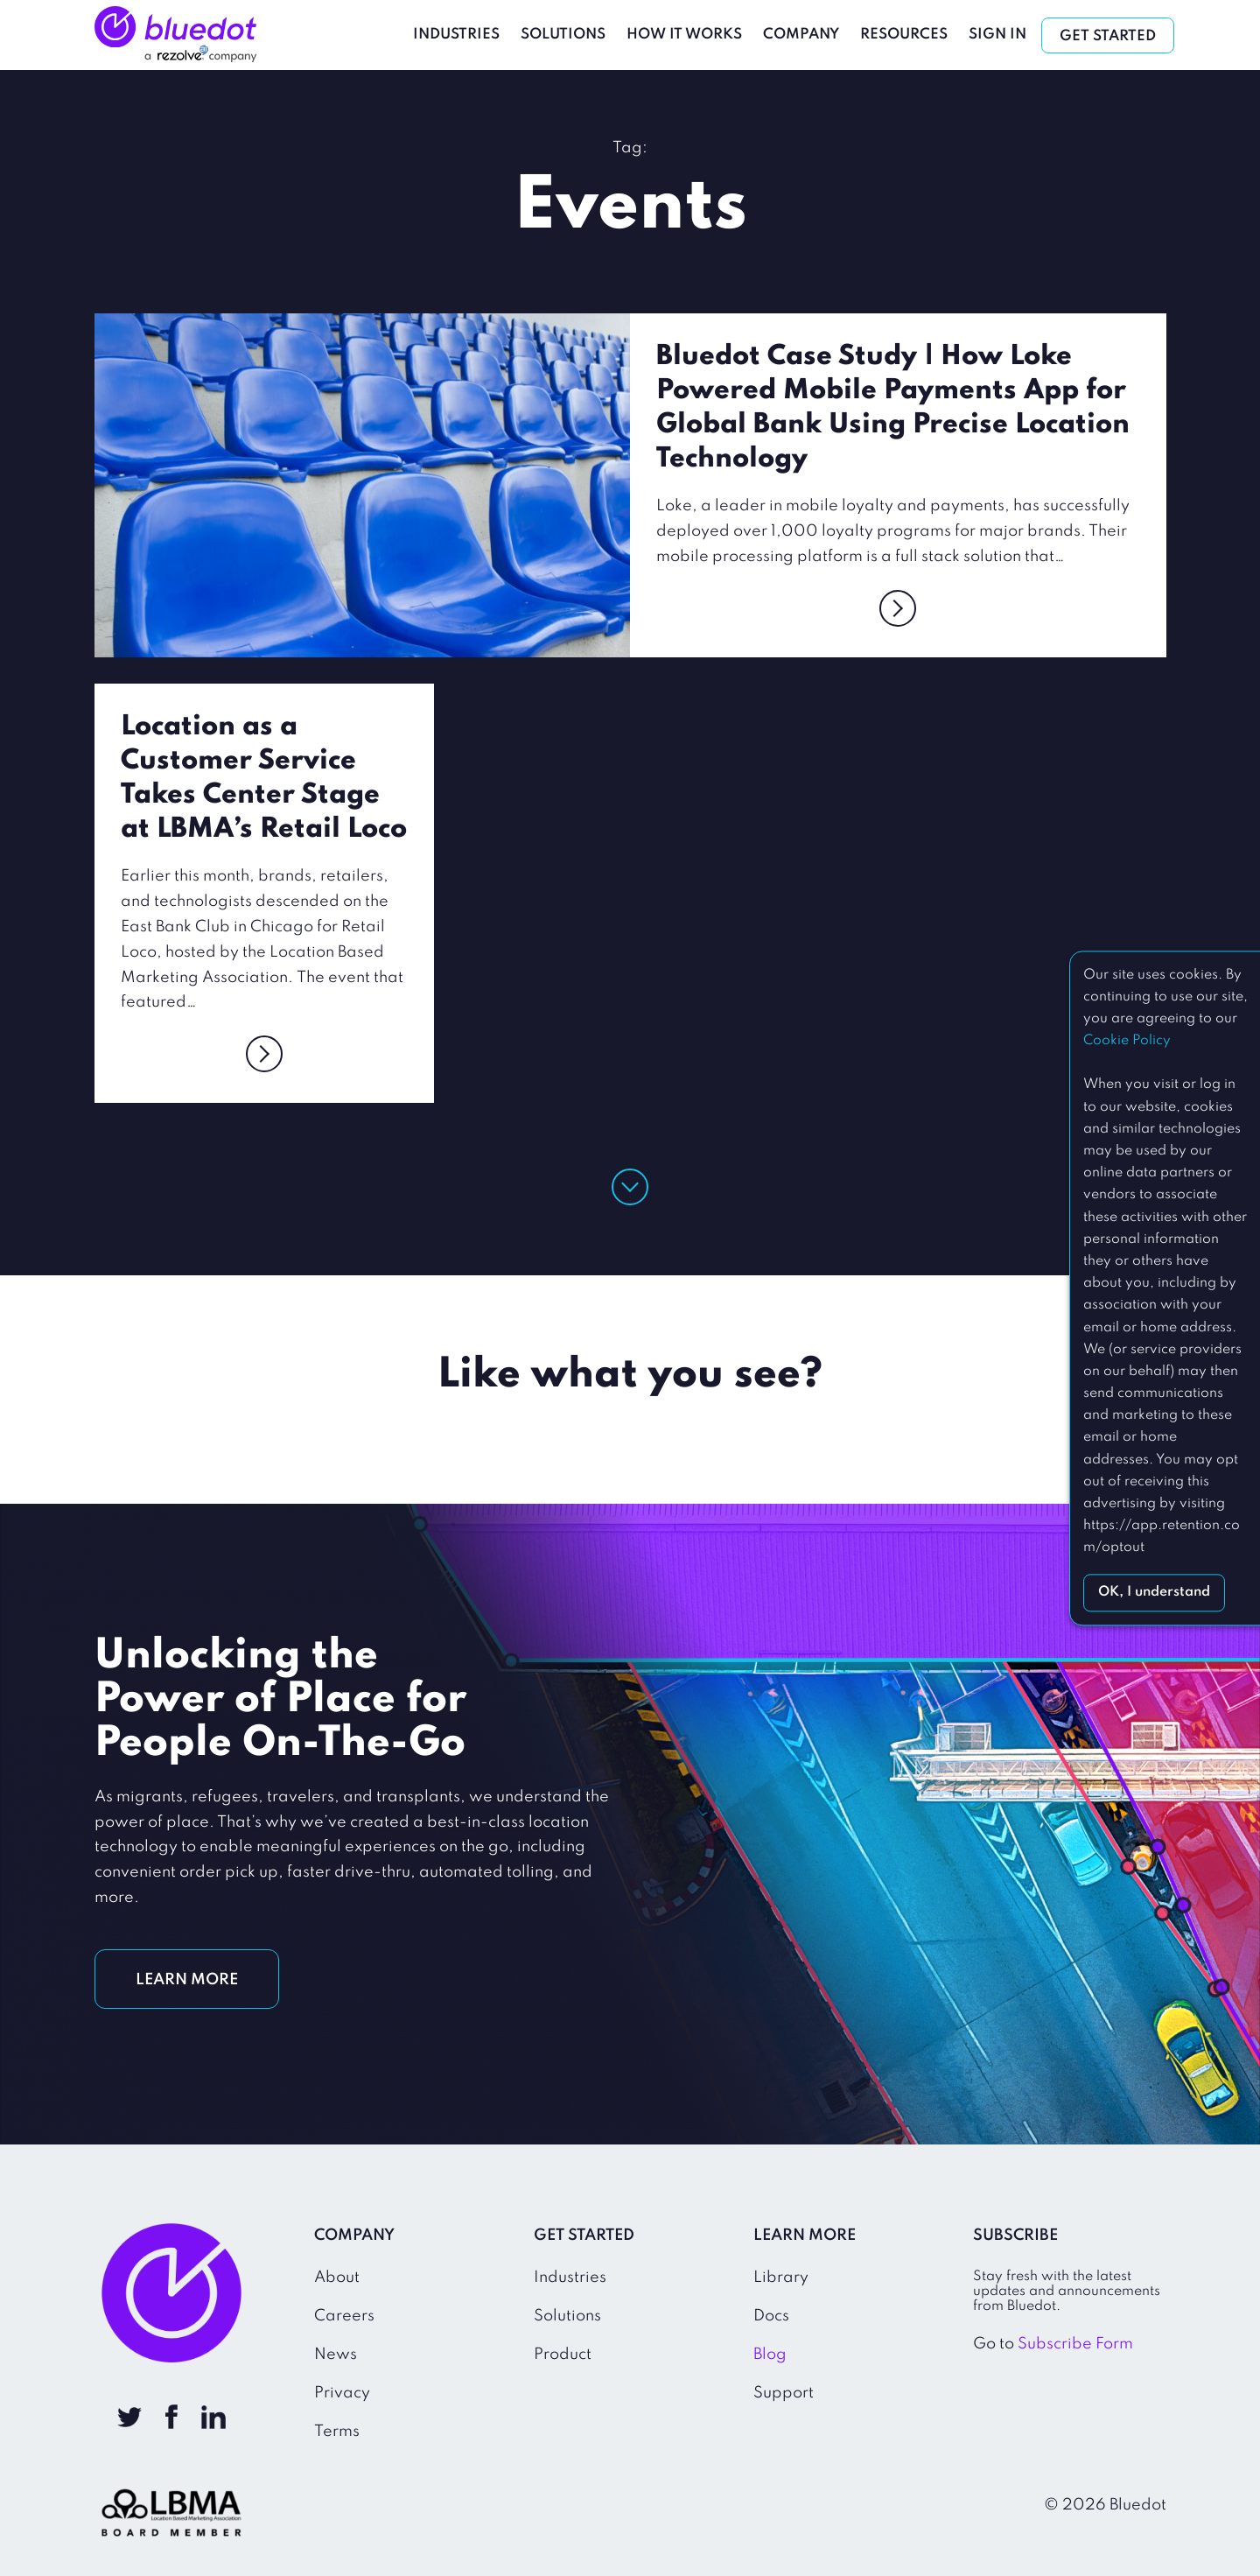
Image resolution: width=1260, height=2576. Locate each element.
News (335, 2354)
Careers (344, 2316)
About (337, 2277)
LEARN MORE (187, 1980)
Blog (770, 2354)
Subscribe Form (1075, 2344)
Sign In (998, 34)
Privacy (342, 2393)
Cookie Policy (1127, 1041)
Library (780, 2277)
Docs (771, 2316)
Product (563, 2354)
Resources (904, 34)
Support (783, 2393)
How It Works (685, 34)
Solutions (564, 34)
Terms (337, 2431)
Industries (457, 34)
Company (802, 34)
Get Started (1108, 36)
